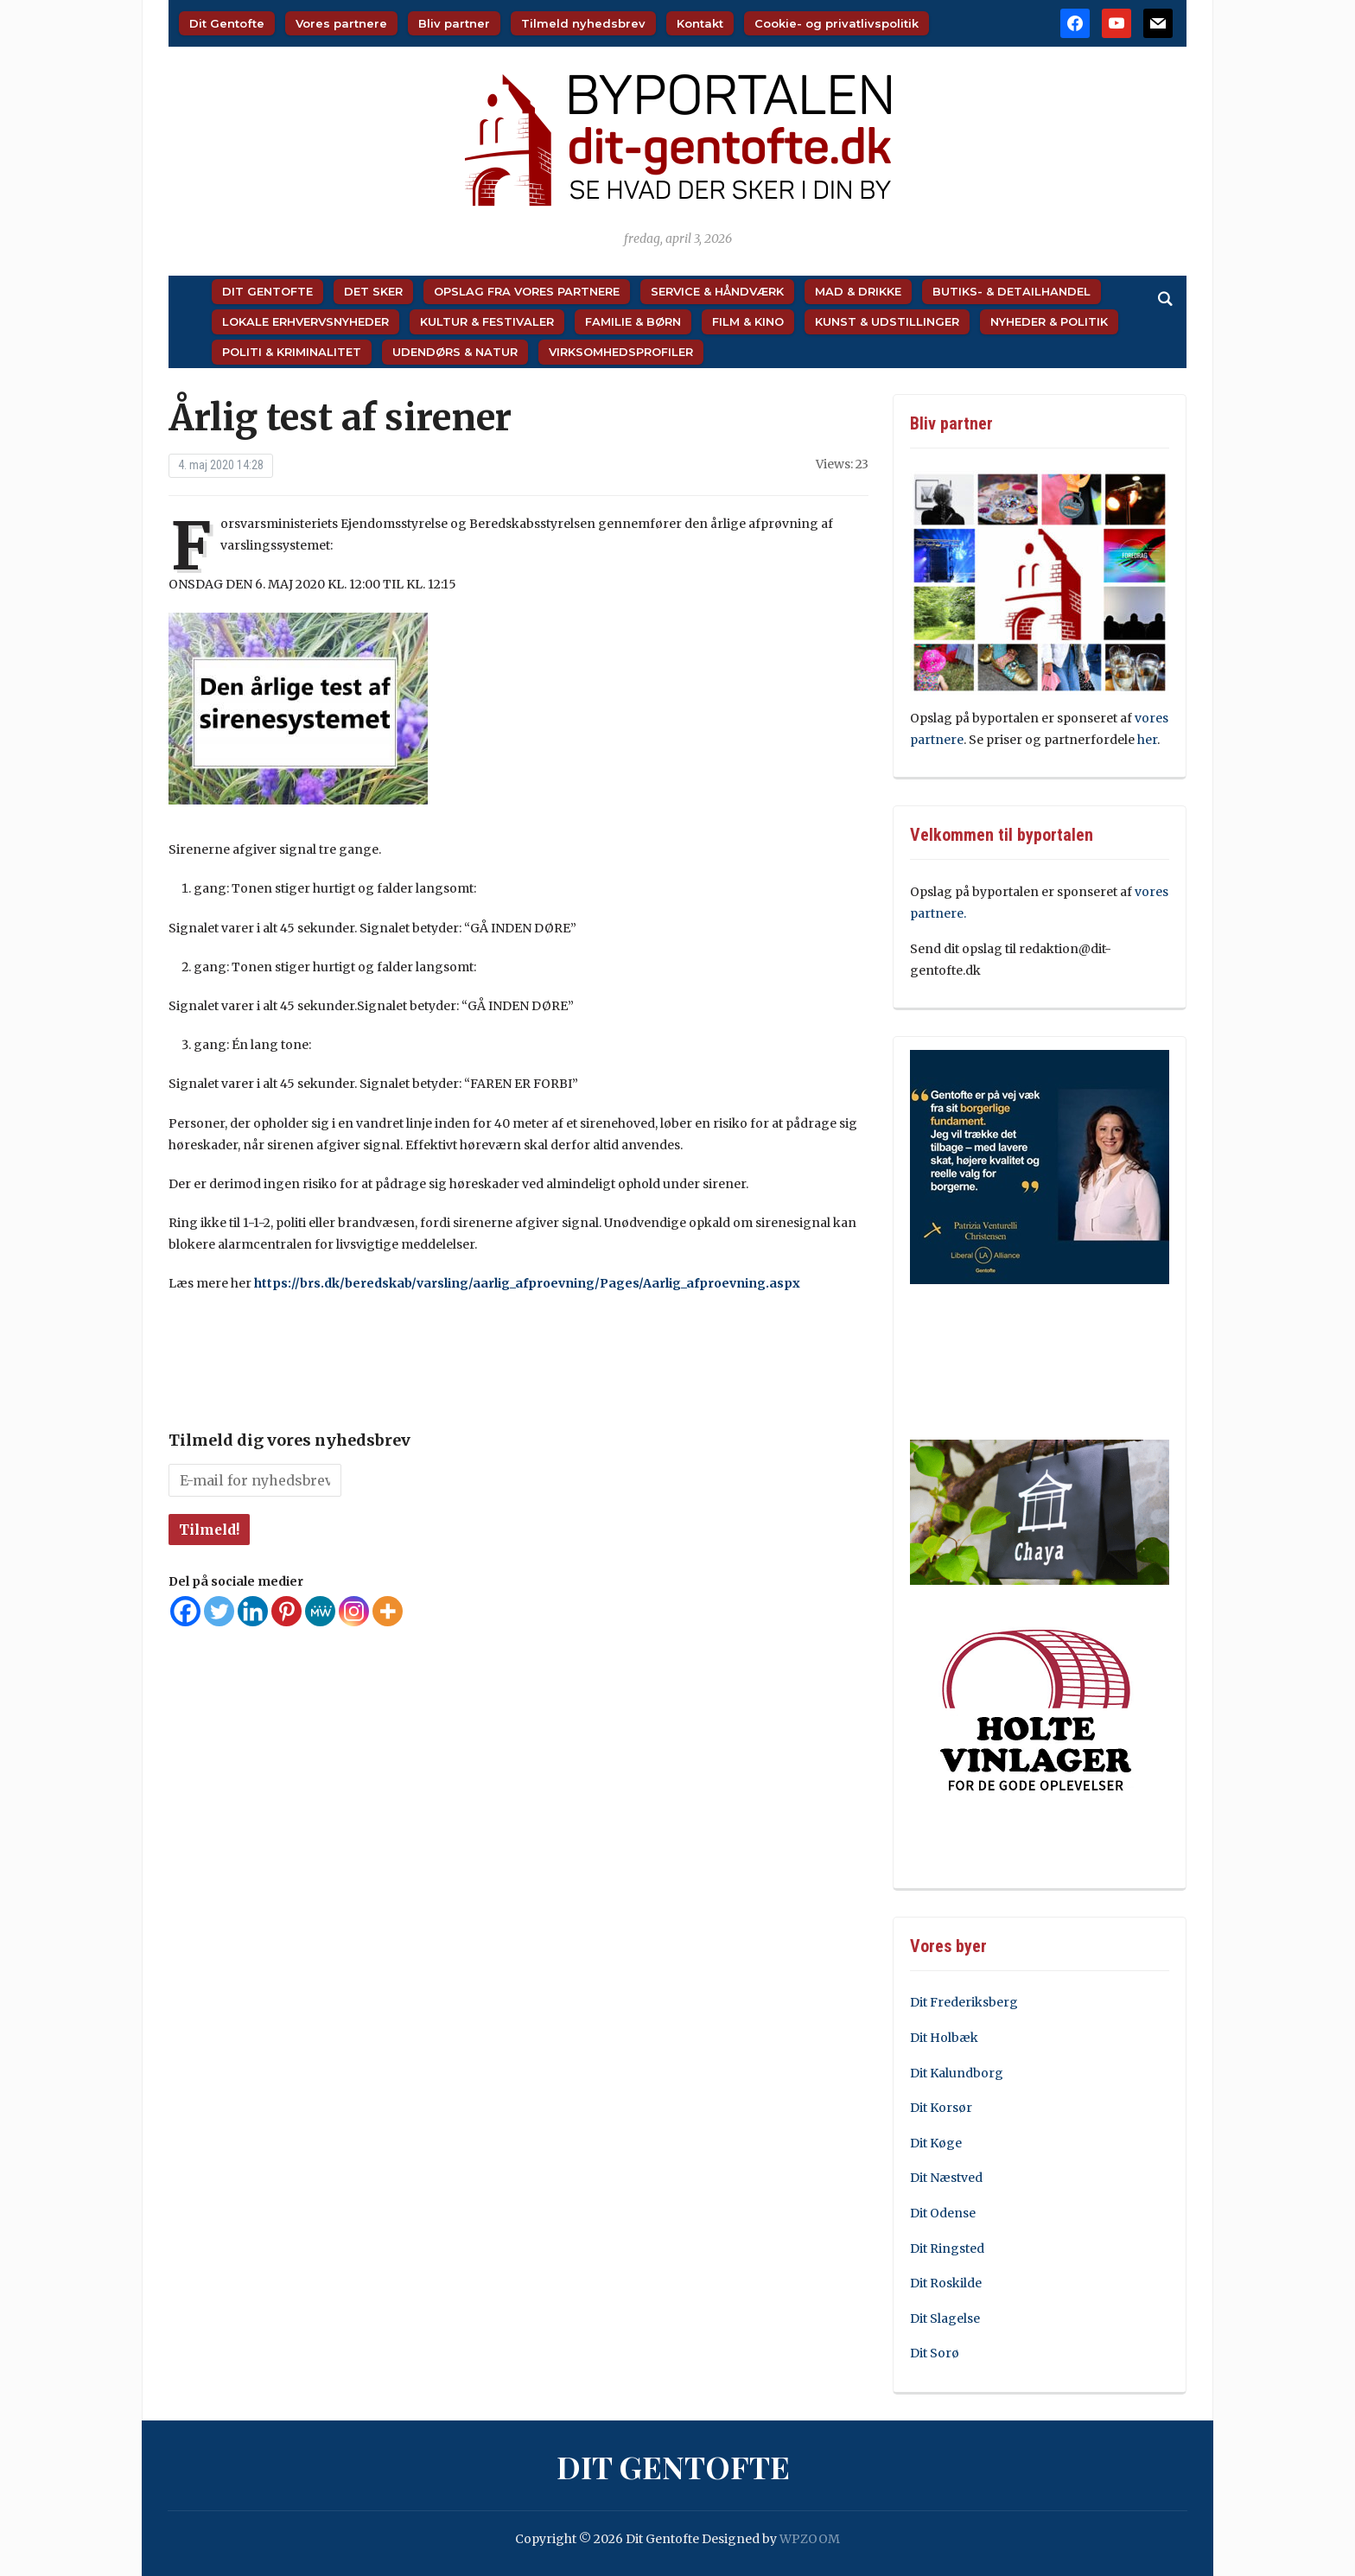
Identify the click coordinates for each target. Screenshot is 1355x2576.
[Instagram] (354, 1611)
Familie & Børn (633, 321)
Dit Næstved (946, 2177)
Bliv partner (454, 23)
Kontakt (700, 23)
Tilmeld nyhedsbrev (583, 23)
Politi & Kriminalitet (291, 352)
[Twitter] (219, 1611)
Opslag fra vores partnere (527, 291)
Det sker (373, 291)
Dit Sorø (934, 2353)
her (1147, 739)
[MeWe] (320, 1611)
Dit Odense (943, 2213)
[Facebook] (185, 1611)
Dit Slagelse (945, 2318)
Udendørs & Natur (455, 352)
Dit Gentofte (226, 23)
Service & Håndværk (717, 291)
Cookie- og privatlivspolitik (836, 23)
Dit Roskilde (946, 2283)
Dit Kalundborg (956, 2073)
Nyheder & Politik (1049, 321)
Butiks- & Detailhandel (1011, 291)
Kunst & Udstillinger (887, 321)
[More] (387, 1611)
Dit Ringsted (947, 2248)
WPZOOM (809, 2539)
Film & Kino (748, 321)
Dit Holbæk (944, 2037)
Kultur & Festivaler (487, 321)
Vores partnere (341, 23)
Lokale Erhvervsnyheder (305, 321)
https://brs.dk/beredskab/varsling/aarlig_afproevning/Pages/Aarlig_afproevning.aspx (527, 1283)
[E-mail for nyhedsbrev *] (255, 1480)
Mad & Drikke (858, 291)
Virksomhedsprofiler (621, 352)
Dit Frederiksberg (964, 2002)
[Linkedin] (253, 1611)
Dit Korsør (941, 2107)
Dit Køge (936, 2143)
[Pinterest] (286, 1611)
